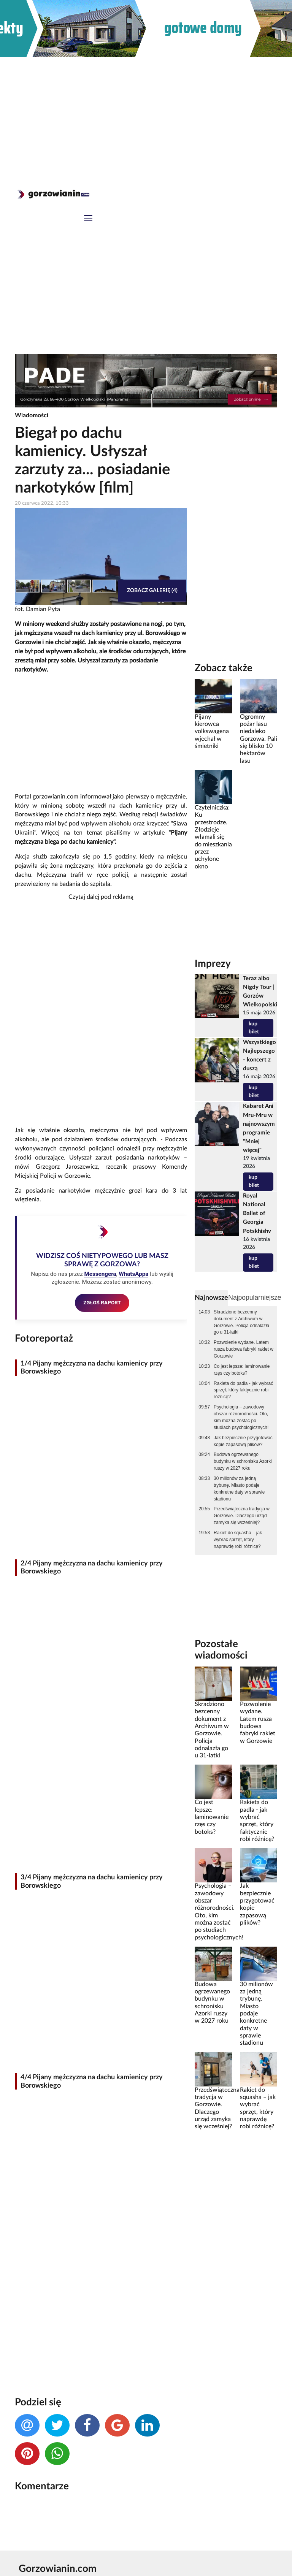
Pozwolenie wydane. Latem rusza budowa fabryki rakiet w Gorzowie (243, 1349)
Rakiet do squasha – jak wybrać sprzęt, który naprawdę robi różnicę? (238, 1539)
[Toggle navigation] (88, 219)
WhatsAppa (133, 1274)
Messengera (100, 1274)
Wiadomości (31, 415)
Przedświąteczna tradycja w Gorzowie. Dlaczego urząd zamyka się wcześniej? (242, 1515)
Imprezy (213, 964)
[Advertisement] (146, 114)
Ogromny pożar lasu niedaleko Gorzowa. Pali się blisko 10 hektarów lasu (258, 739)
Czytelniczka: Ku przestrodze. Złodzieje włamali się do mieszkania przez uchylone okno (213, 837)
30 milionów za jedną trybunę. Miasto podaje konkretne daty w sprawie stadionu (239, 1489)
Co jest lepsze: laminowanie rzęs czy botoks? (242, 1370)
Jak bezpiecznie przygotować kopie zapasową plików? (243, 1441)
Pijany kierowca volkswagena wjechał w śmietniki (212, 731)
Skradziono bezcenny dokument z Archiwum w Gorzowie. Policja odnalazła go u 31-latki (241, 1322)
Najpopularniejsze (254, 1297)
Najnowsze (211, 1297)
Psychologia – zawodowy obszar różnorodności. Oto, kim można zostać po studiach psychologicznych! (241, 1417)
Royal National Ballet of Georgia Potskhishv (257, 1213)
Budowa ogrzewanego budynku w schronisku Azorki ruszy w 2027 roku (243, 1461)
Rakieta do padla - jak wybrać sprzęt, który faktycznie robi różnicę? (243, 1390)
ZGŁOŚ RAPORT (102, 1302)
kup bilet (254, 1028)
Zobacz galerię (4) (152, 590)
